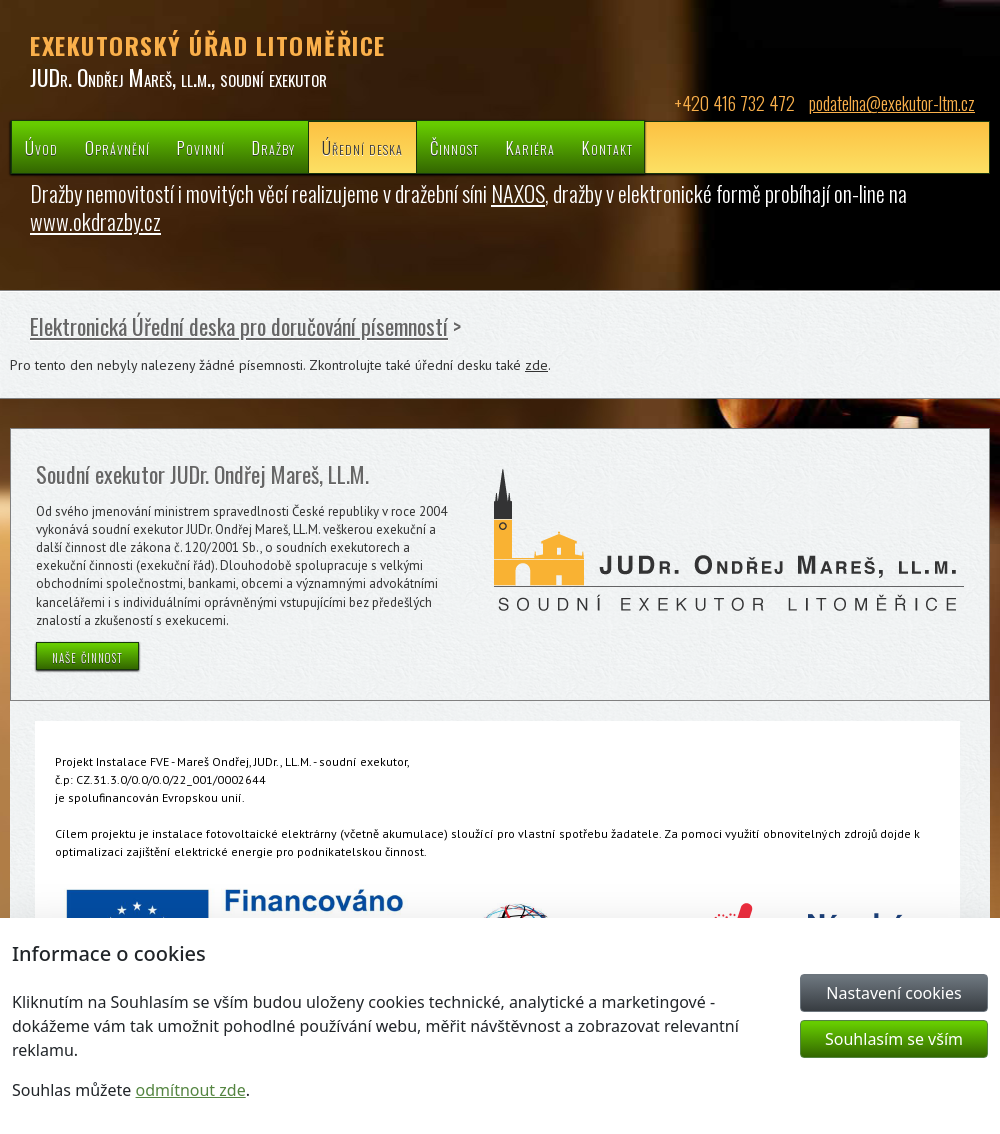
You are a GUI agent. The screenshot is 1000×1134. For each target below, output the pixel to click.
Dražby (273, 147)
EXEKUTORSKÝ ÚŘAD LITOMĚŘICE (208, 45)
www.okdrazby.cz (95, 221)
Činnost (454, 147)
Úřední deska (362, 147)
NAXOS (518, 193)
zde (536, 365)
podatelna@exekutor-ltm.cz (892, 103)
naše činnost (87, 656)
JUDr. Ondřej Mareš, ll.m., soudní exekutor (178, 77)
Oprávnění (117, 147)
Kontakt (607, 147)
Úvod (41, 147)
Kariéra (530, 147)
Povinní (201, 147)
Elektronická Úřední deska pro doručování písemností (239, 326)
